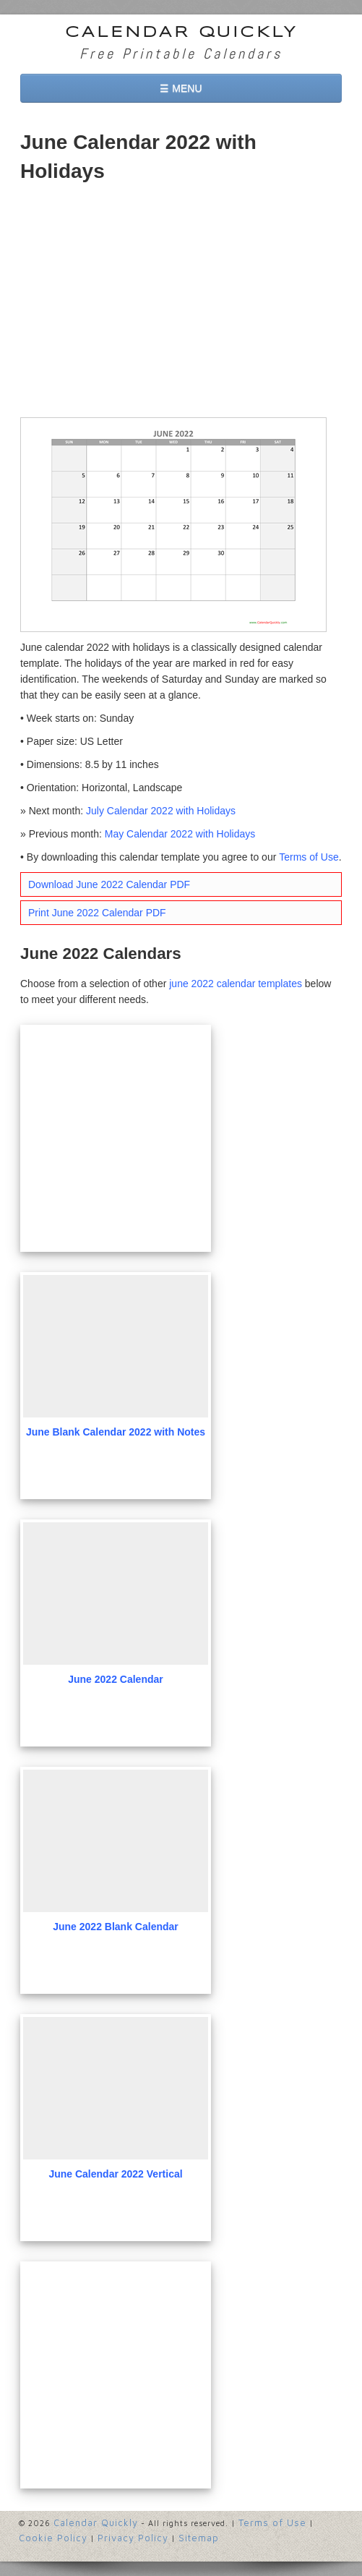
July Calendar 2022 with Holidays (161, 810)
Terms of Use (308, 857)
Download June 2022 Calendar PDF (109, 884)
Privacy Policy (133, 2537)
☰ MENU (181, 88)
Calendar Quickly (181, 32)
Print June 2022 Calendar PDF (97, 912)
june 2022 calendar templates (235, 983)
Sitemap (198, 2537)
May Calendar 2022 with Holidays (180, 834)
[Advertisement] (181, 301)
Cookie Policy (53, 2537)
